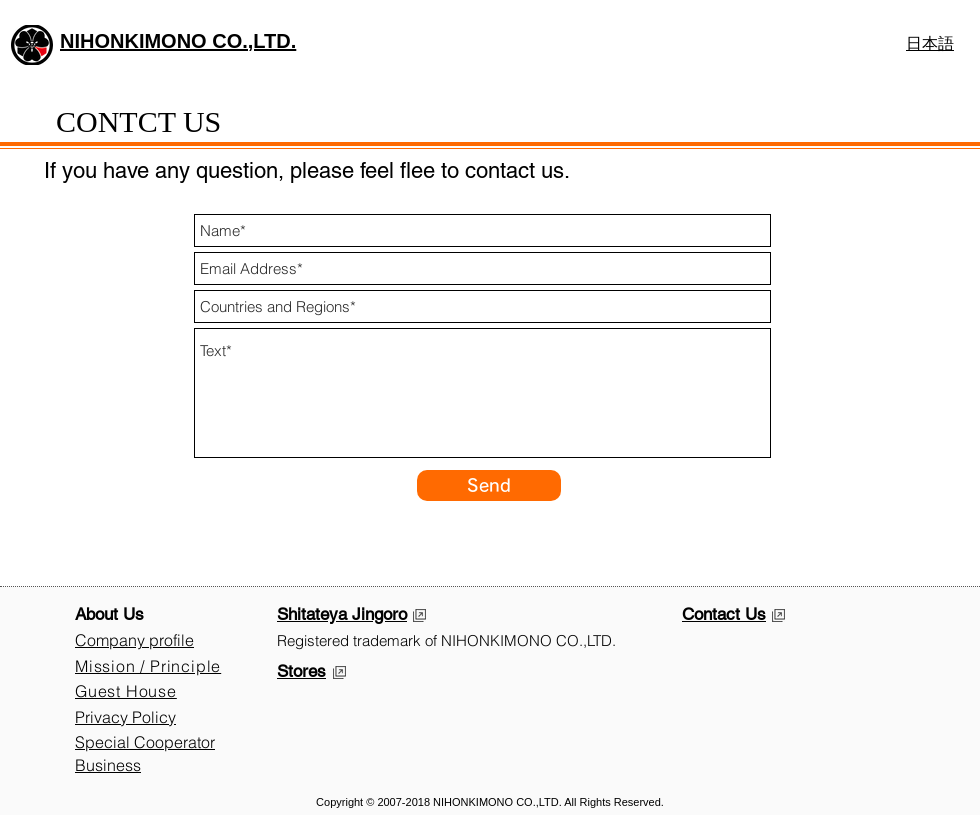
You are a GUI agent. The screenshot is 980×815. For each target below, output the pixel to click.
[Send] (489, 485)
